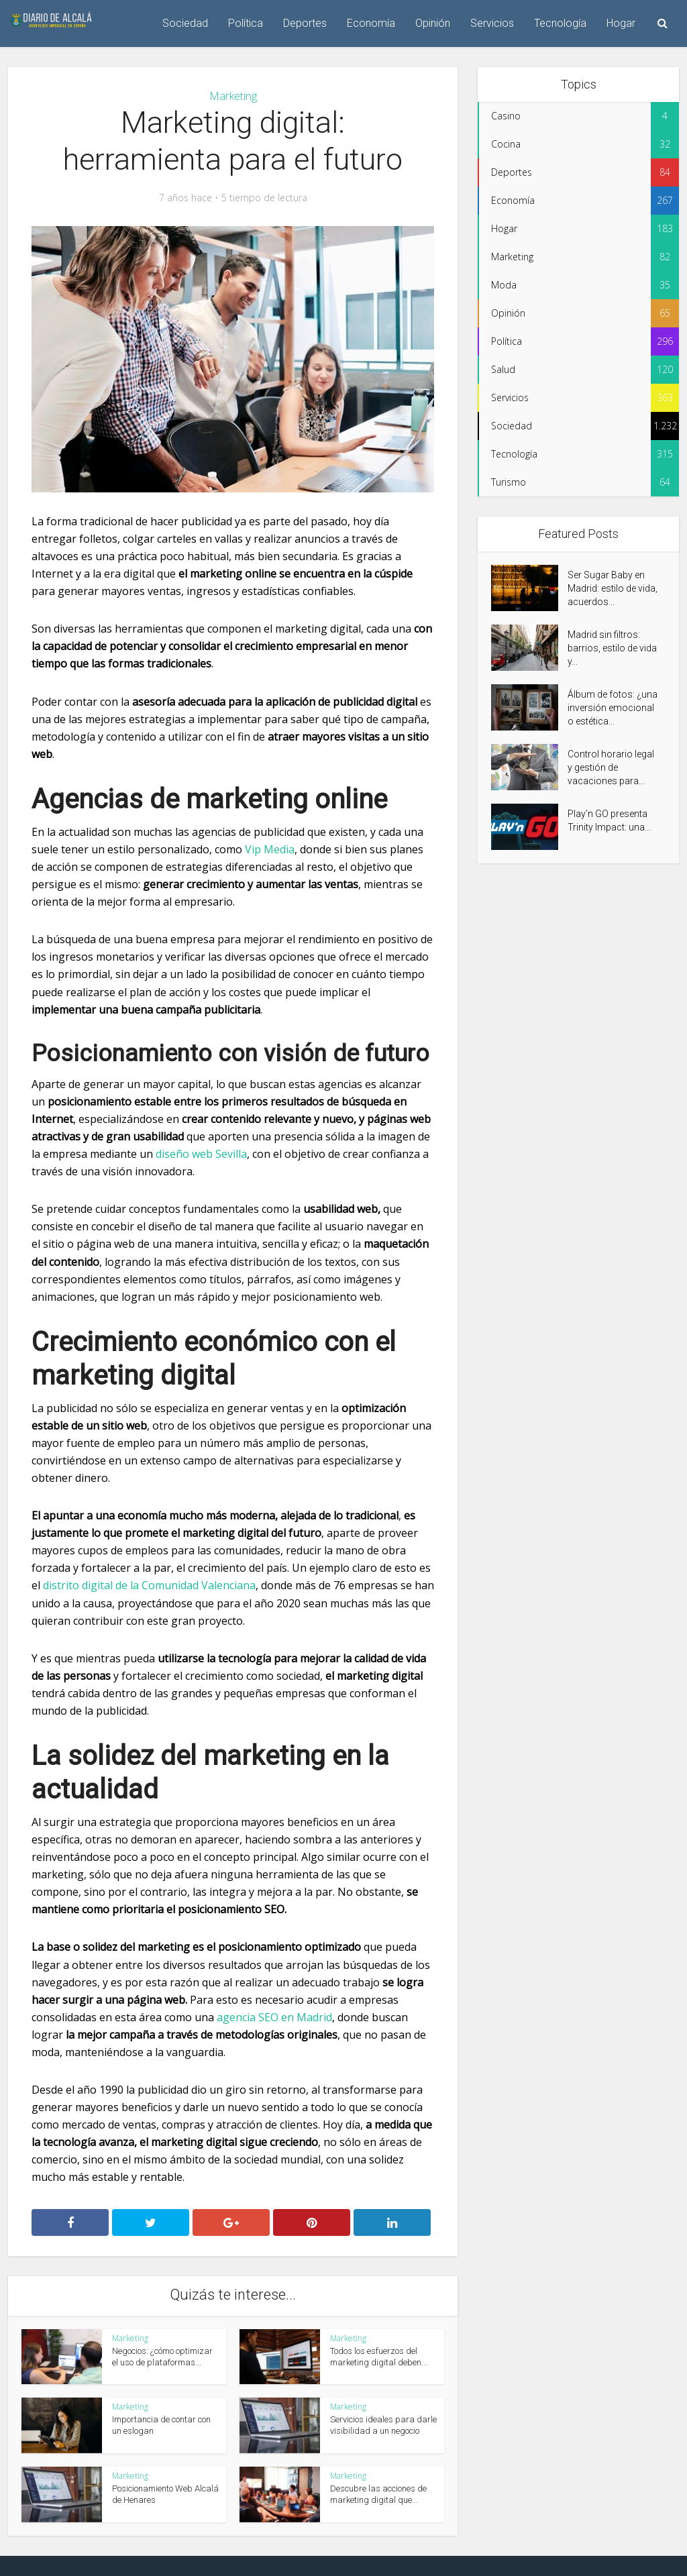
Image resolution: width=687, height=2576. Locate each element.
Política (245, 23)
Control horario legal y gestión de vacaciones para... (611, 767)
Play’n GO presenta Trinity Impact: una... (609, 820)
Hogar (620, 23)
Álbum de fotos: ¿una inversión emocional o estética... (612, 708)
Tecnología (560, 23)
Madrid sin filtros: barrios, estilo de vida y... (612, 648)
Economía (371, 23)
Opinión (432, 23)
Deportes (305, 23)
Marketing (233, 96)
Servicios (492, 23)
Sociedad (185, 23)
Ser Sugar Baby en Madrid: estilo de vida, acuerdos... (612, 588)
